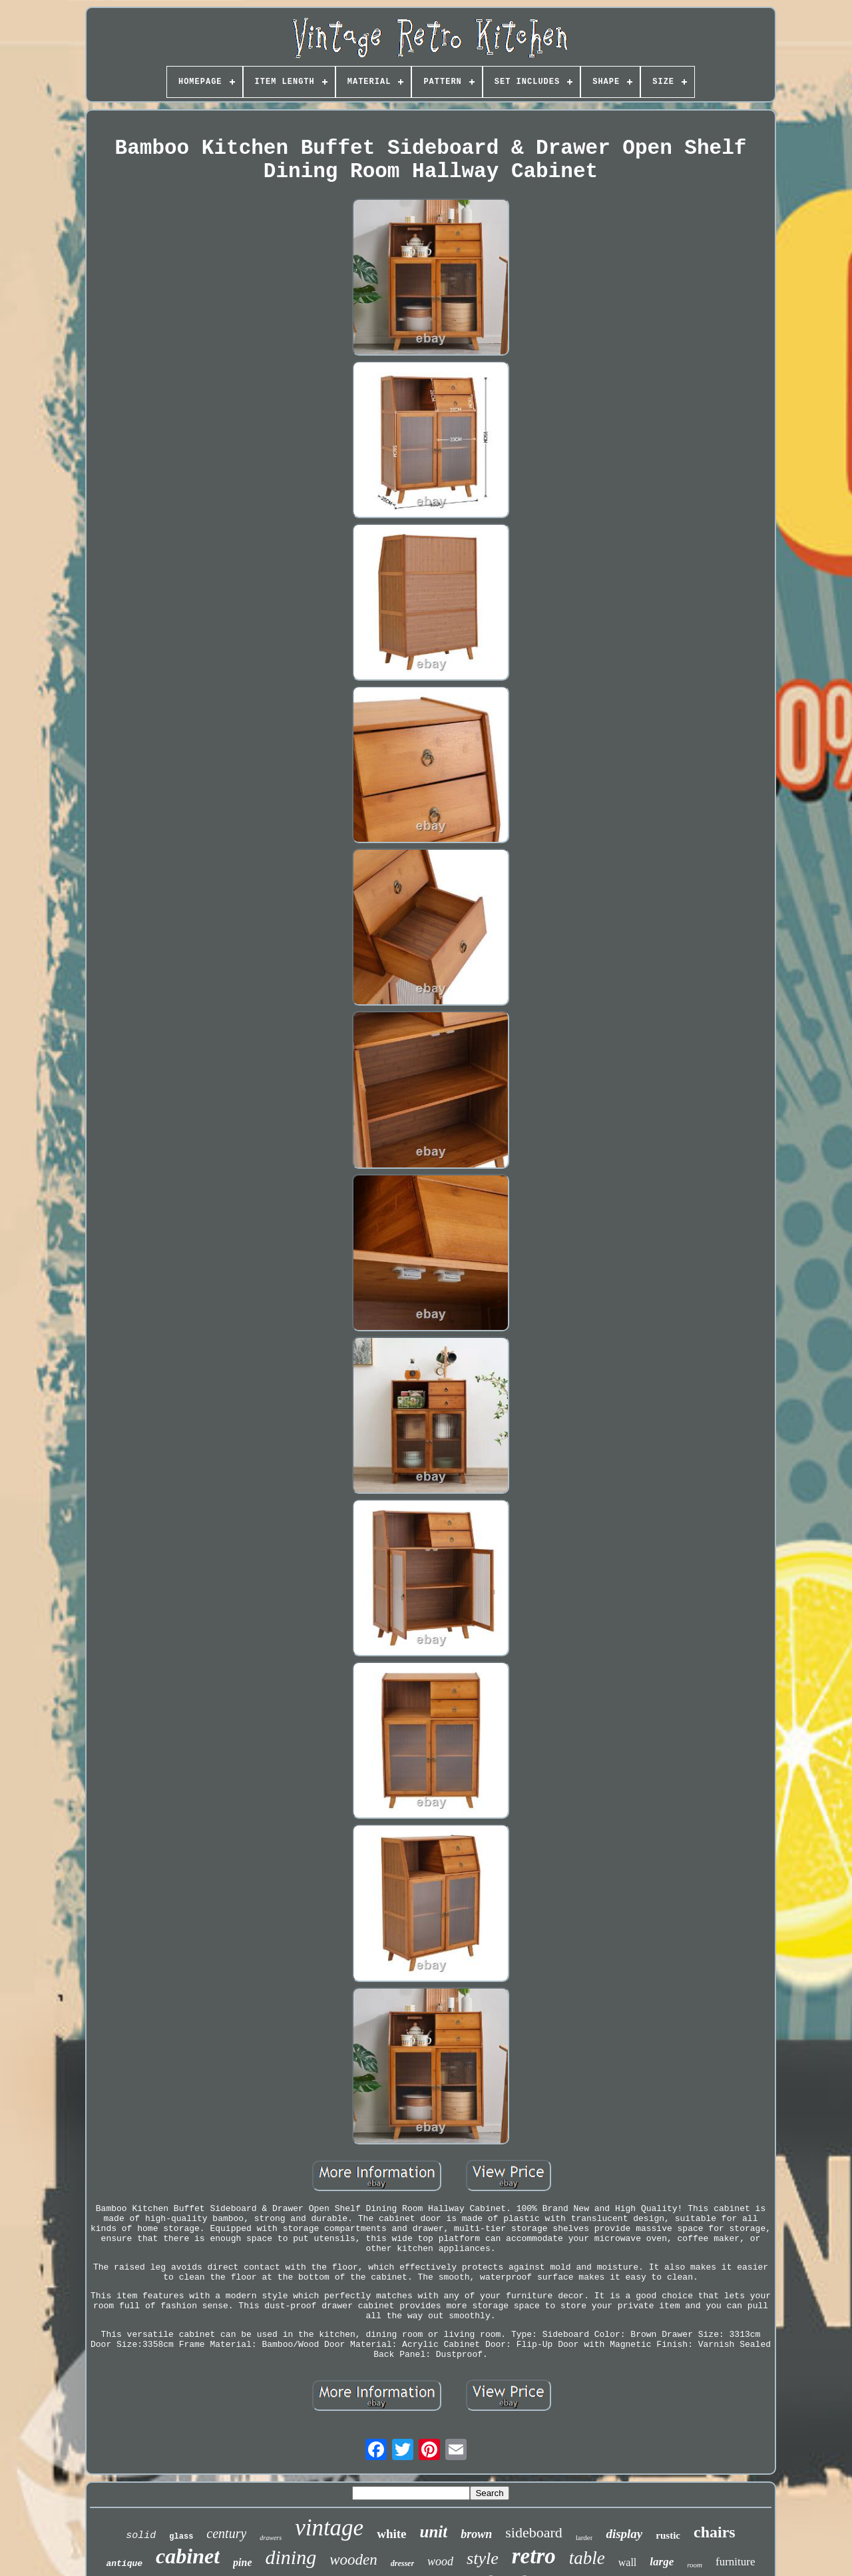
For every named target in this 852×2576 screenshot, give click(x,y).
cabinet (188, 2556)
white (391, 2534)
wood (440, 2561)
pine (242, 2562)
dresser (402, 2563)
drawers (271, 2537)
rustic (668, 2535)
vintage (329, 2528)
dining (291, 2557)
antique (124, 2564)
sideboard (533, 2532)
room (694, 2565)
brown (476, 2534)
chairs (715, 2532)
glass (181, 2536)
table (587, 2558)
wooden (353, 2559)
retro (534, 2556)
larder (584, 2537)
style (483, 2558)
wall (627, 2562)
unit (434, 2532)
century (226, 2533)
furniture (735, 2561)
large (662, 2561)
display (624, 2534)
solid (141, 2535)
